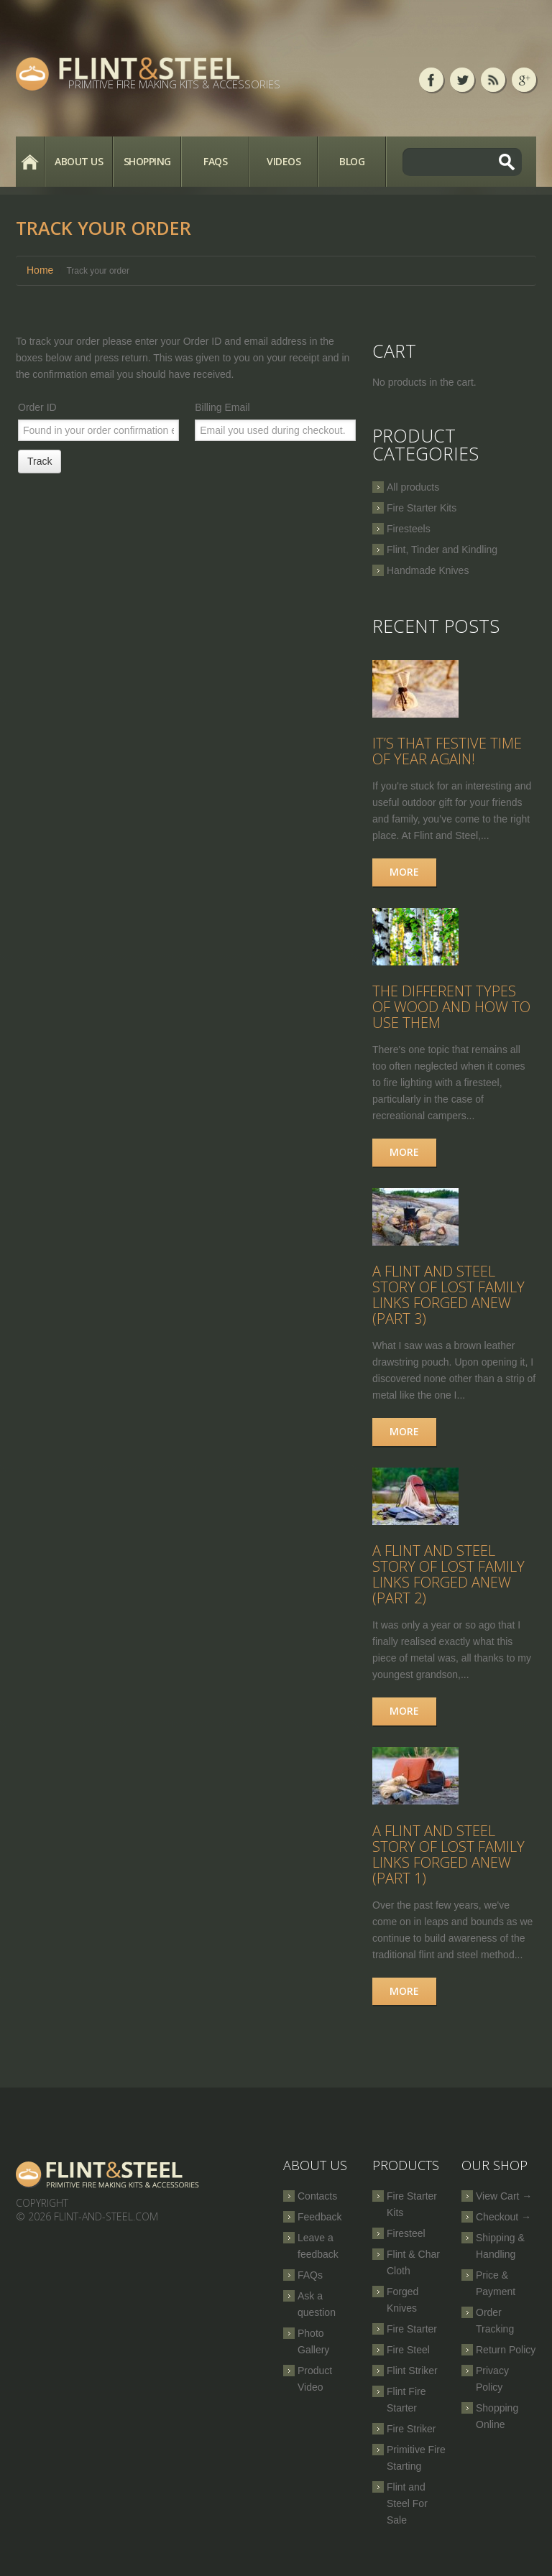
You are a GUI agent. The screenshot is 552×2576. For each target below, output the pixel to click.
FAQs (215, 161)
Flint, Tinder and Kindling (442, 549)
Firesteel (406, 2250)
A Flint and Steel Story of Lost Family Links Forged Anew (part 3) (448, 1304)
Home (30, 161)
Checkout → (503, 2233)
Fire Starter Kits (421, 508)
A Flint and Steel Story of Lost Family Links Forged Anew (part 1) (448, 1871)
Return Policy (505, 2366)
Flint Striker (412, 2387)
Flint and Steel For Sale (407, 2520)
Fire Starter (412, 2345)
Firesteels (409, 528)
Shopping (147, 161)
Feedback (319, 2233)
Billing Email (222, 407)
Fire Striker (411, 2445)
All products (413, 487)
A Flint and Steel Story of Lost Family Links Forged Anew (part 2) (448, 1588)
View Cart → (504, 2212)
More (404, 875)
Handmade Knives (428, 570)
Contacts (317, 2212)
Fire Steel (408, 2366)
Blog (351, 161)
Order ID (37, 407)
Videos (283, 161)
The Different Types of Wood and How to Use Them (451, 1013)
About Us (79, 161)
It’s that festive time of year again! (447, 754)
